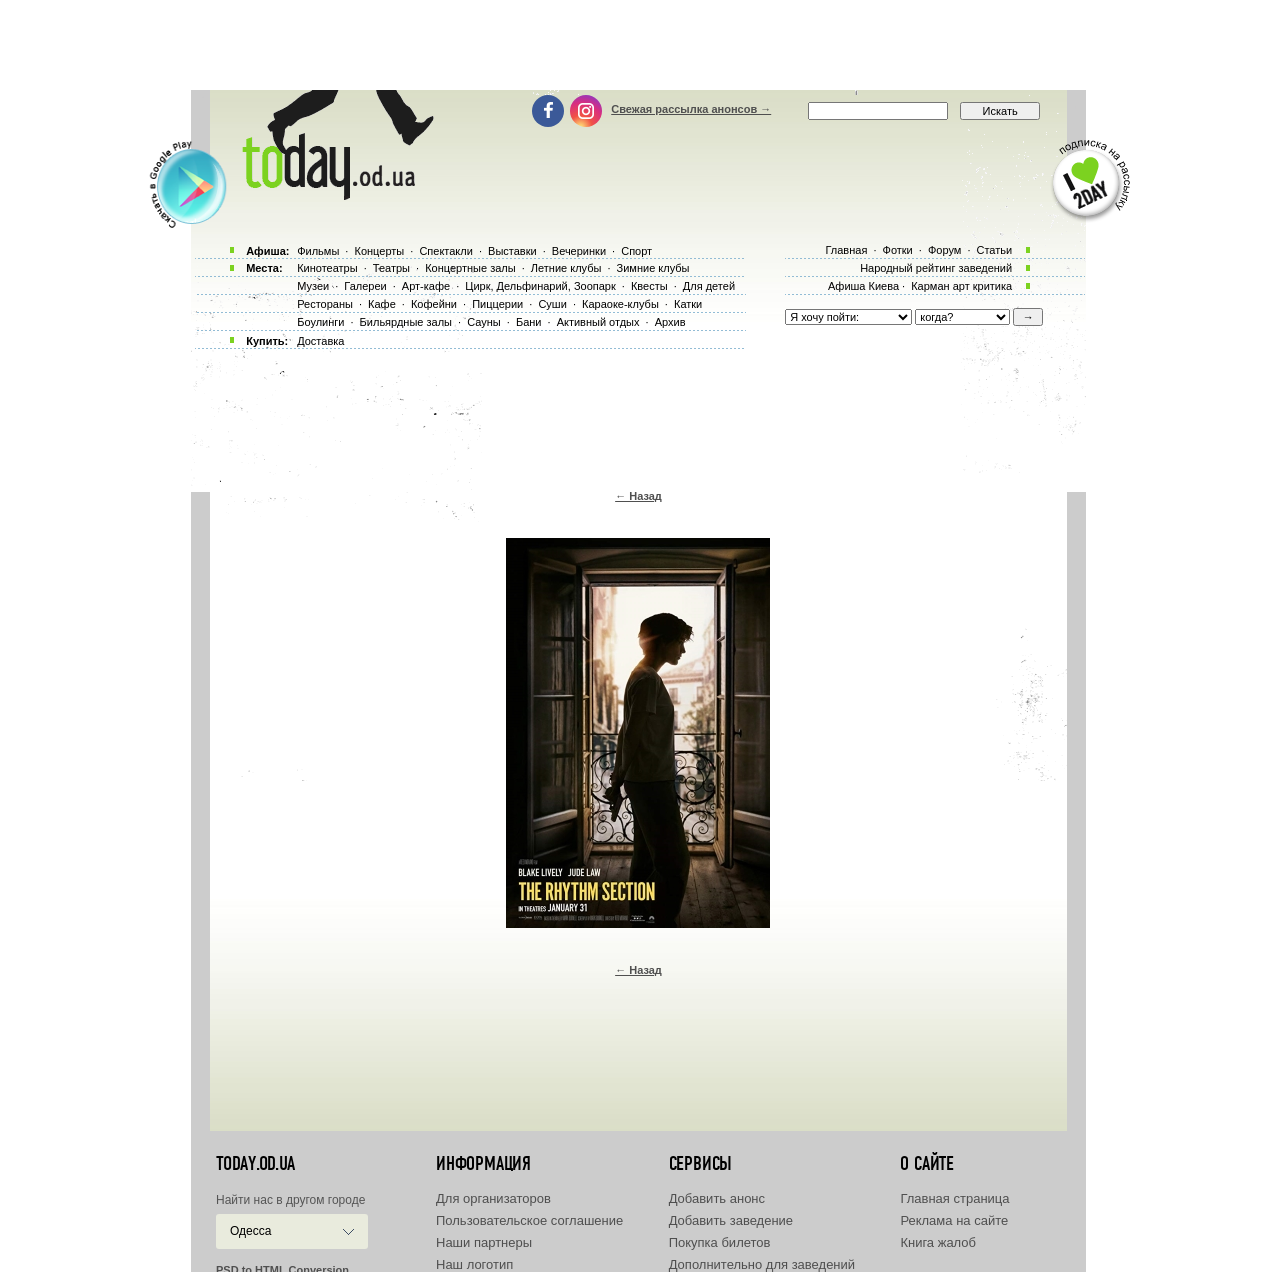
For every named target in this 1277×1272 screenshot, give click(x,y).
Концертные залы (470, 268)
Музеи (313, 286)
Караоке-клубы (620, 304)
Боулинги (320, 322)
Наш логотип (474, 1264)
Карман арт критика (961, 286)
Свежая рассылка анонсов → (691, 109)
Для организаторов (493, 1198)
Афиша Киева (863, 286)
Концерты (379, 251)
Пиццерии (497, 304)
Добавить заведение (731, 1220)
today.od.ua (255, 1164)
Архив (670, 322)
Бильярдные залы (406, 322)
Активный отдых (598, 322)
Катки (688, 304)
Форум (944, 250)
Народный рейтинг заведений (936, 268)
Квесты (649, 286)
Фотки (898, 250)
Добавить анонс (717, 1198)
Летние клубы (566, 268)
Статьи (995, 250)
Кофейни (434, 304)
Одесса (250, 1231)
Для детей (709, 286)
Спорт (636, 251)
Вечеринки (579, 251)
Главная (846, 250)
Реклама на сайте (954, 1220)
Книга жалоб (938, 1242)
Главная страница (954, 1198)
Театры (391, 268)
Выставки (512, 251)
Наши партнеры (484, 1242)
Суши (552, 304)
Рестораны (325, 304)
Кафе (382, 304)
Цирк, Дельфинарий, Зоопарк (540, 286)
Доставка (320, 341)
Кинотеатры (327, 268)
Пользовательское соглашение (529, 1220)
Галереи (365, 286)
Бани (529, 322)
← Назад (638, 496)
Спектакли (446, 251)
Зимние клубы (653, 268)
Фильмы (318, 251)
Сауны (484, 322)
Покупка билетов (720, 1242)
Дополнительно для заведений (762, 1264)
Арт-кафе (426, 286)
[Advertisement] (639, 45)
